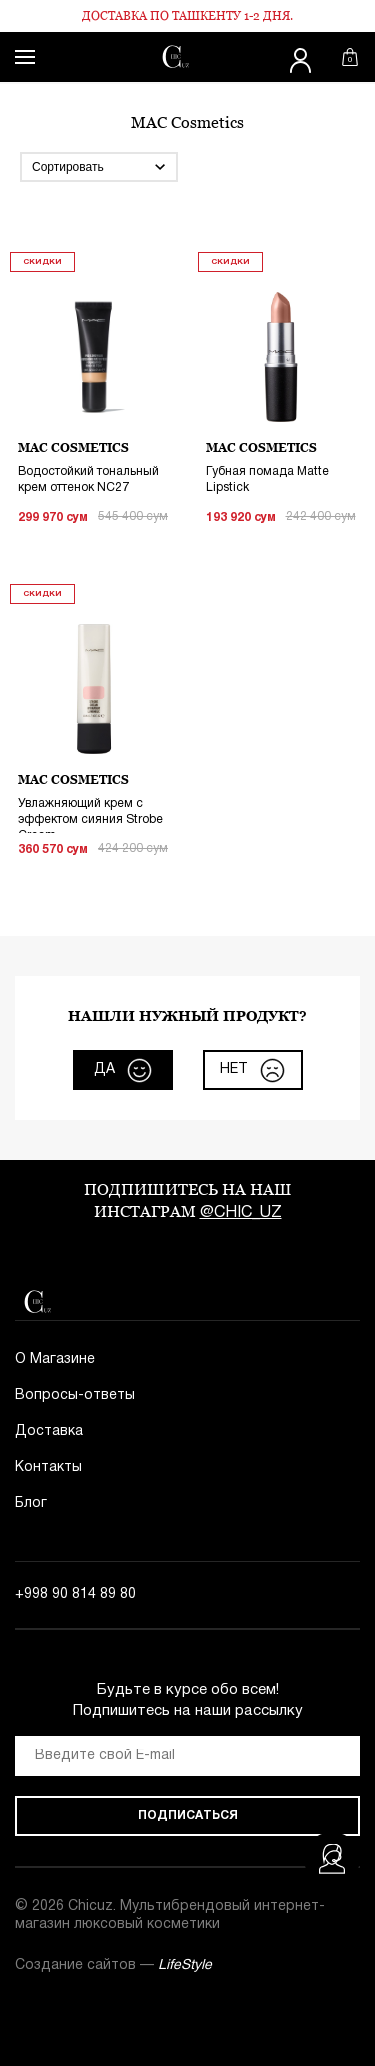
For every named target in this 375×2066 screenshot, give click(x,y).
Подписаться (188, 1815)
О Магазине (55, 1359)
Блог (31, 1503)
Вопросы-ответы (75, 1395)
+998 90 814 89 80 (75, 1594)
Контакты (48, 1467)
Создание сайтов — (113, 1965)
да (123, 1070)
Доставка (49, 1431)
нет (252, 1070)
